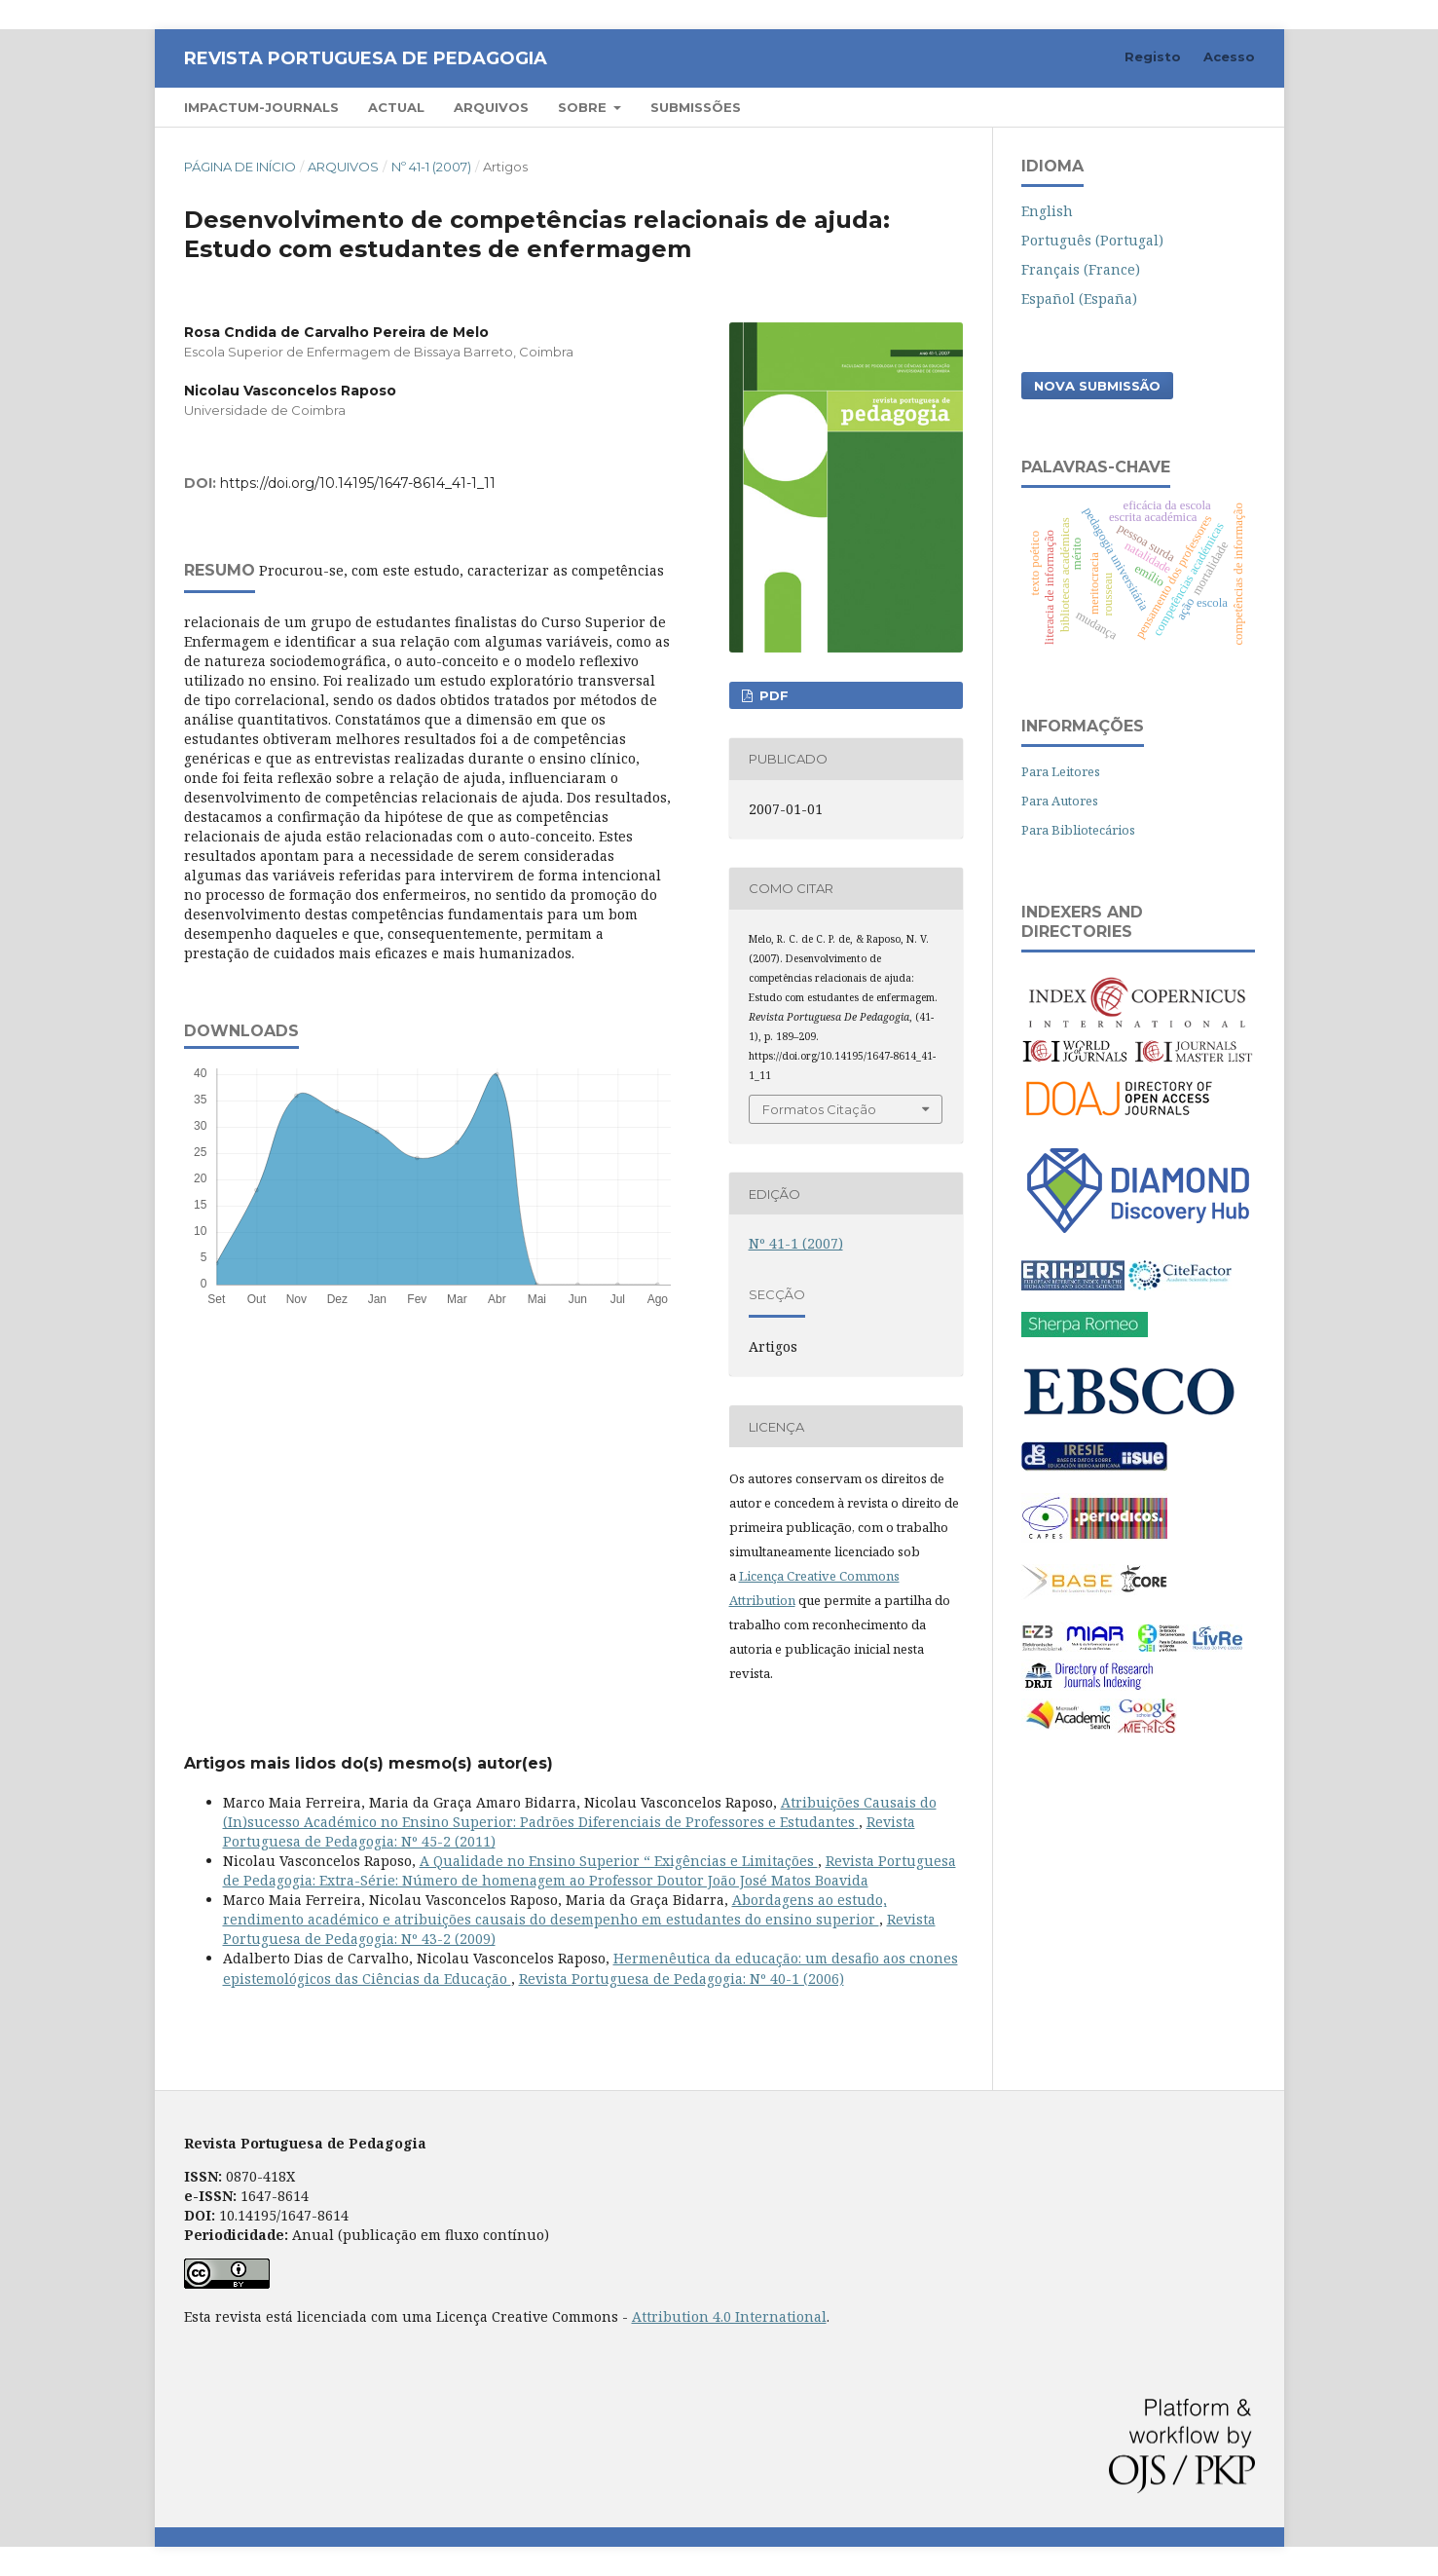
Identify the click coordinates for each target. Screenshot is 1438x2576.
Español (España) (1079, 298)
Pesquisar (1199, 106)
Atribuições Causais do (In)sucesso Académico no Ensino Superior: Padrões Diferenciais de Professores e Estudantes (580, 1812)
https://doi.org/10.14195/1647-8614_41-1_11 (358, 483)
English (1047, 211)
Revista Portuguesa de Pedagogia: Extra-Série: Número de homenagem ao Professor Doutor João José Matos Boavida (589, 1870)
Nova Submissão (1097, 385)
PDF (772, 695)
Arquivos (491, 107)
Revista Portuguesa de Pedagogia (365, 58)
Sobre (584, 107)
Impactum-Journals (261, 107)
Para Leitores (1060, 771)
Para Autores (1059, 800)
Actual (396, 107)
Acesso (1229, 56)
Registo (1153, 56)
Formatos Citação (819, 1109)
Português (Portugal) (1092, 240)
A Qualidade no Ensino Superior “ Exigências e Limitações (619, 1860)
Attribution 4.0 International (729, 2316)
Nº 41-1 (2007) (431, 166)
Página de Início (240, 166)
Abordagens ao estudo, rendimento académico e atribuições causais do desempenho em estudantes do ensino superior (555, 1909)
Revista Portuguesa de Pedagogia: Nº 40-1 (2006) (681, 1978)
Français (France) (1080, 269)
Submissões (695, 107)
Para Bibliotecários (1078, 830)
